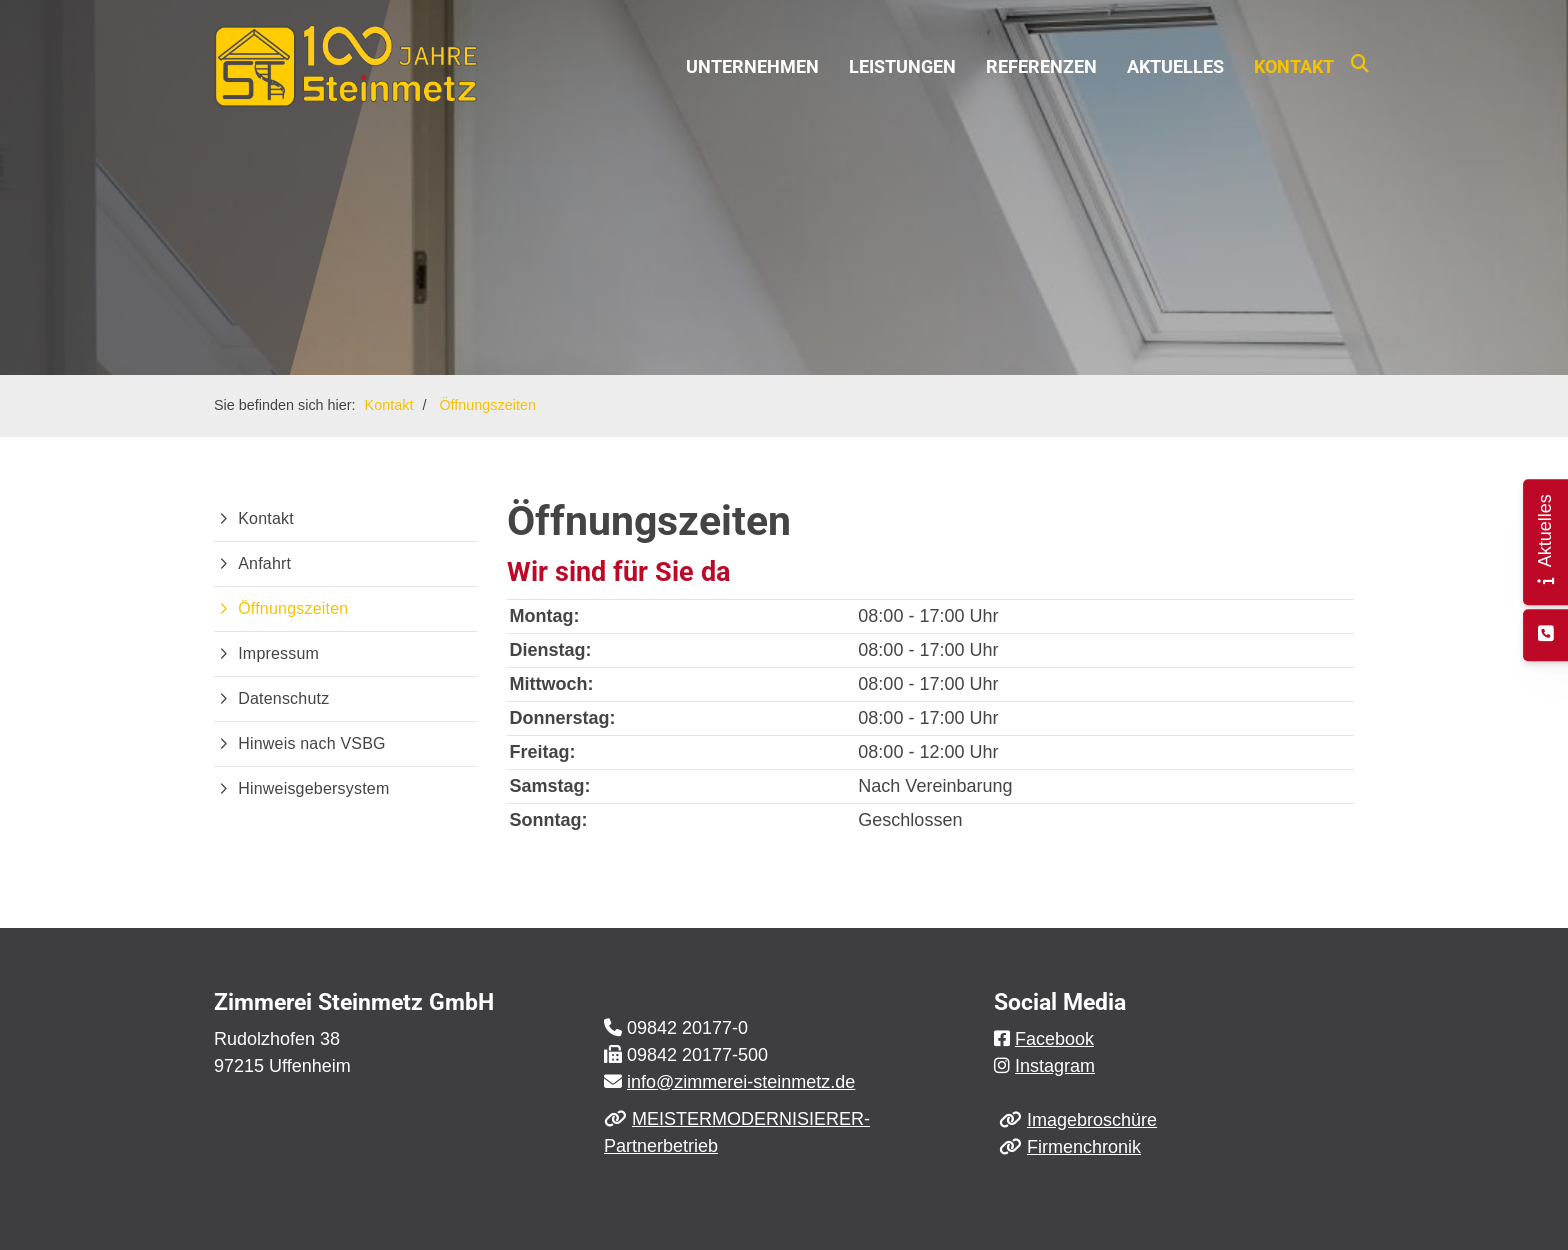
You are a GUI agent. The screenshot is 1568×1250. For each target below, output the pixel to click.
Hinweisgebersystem (313, 788)
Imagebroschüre (1092, 1120)
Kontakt (1294, 66)
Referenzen (1041, 66)
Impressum (278, 653)
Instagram (1055, 1066)
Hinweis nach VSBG (311, 743)
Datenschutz (283, 698)
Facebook (1054, 1039)
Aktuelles (1175, 66)
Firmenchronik (1084, 1147)
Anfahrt (264, 563)
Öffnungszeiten (487, 405)
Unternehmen (752, 66)
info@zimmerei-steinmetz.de (741, 1082)
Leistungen (902, 66)
